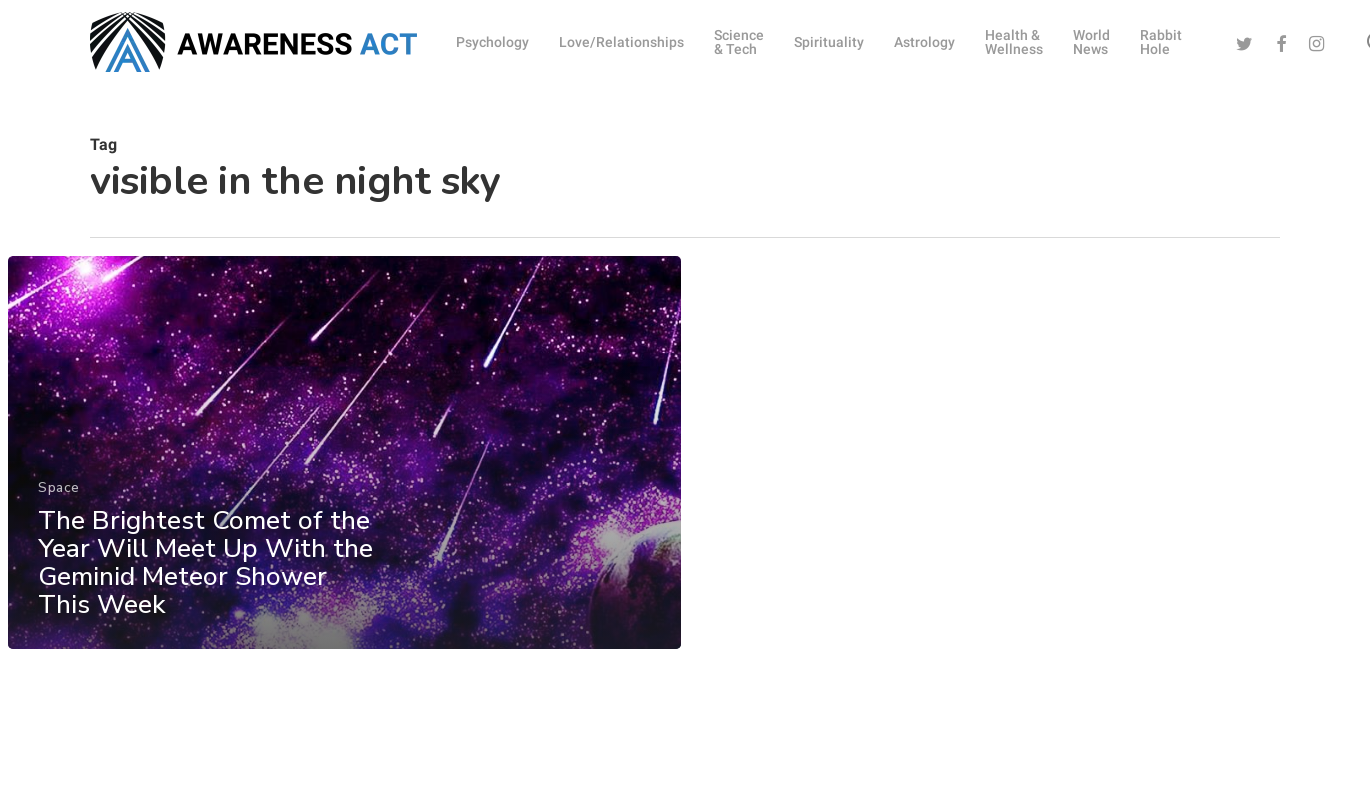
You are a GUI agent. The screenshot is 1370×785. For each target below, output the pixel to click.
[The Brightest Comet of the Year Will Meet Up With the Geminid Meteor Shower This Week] (344, 467)
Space (59, 502)
